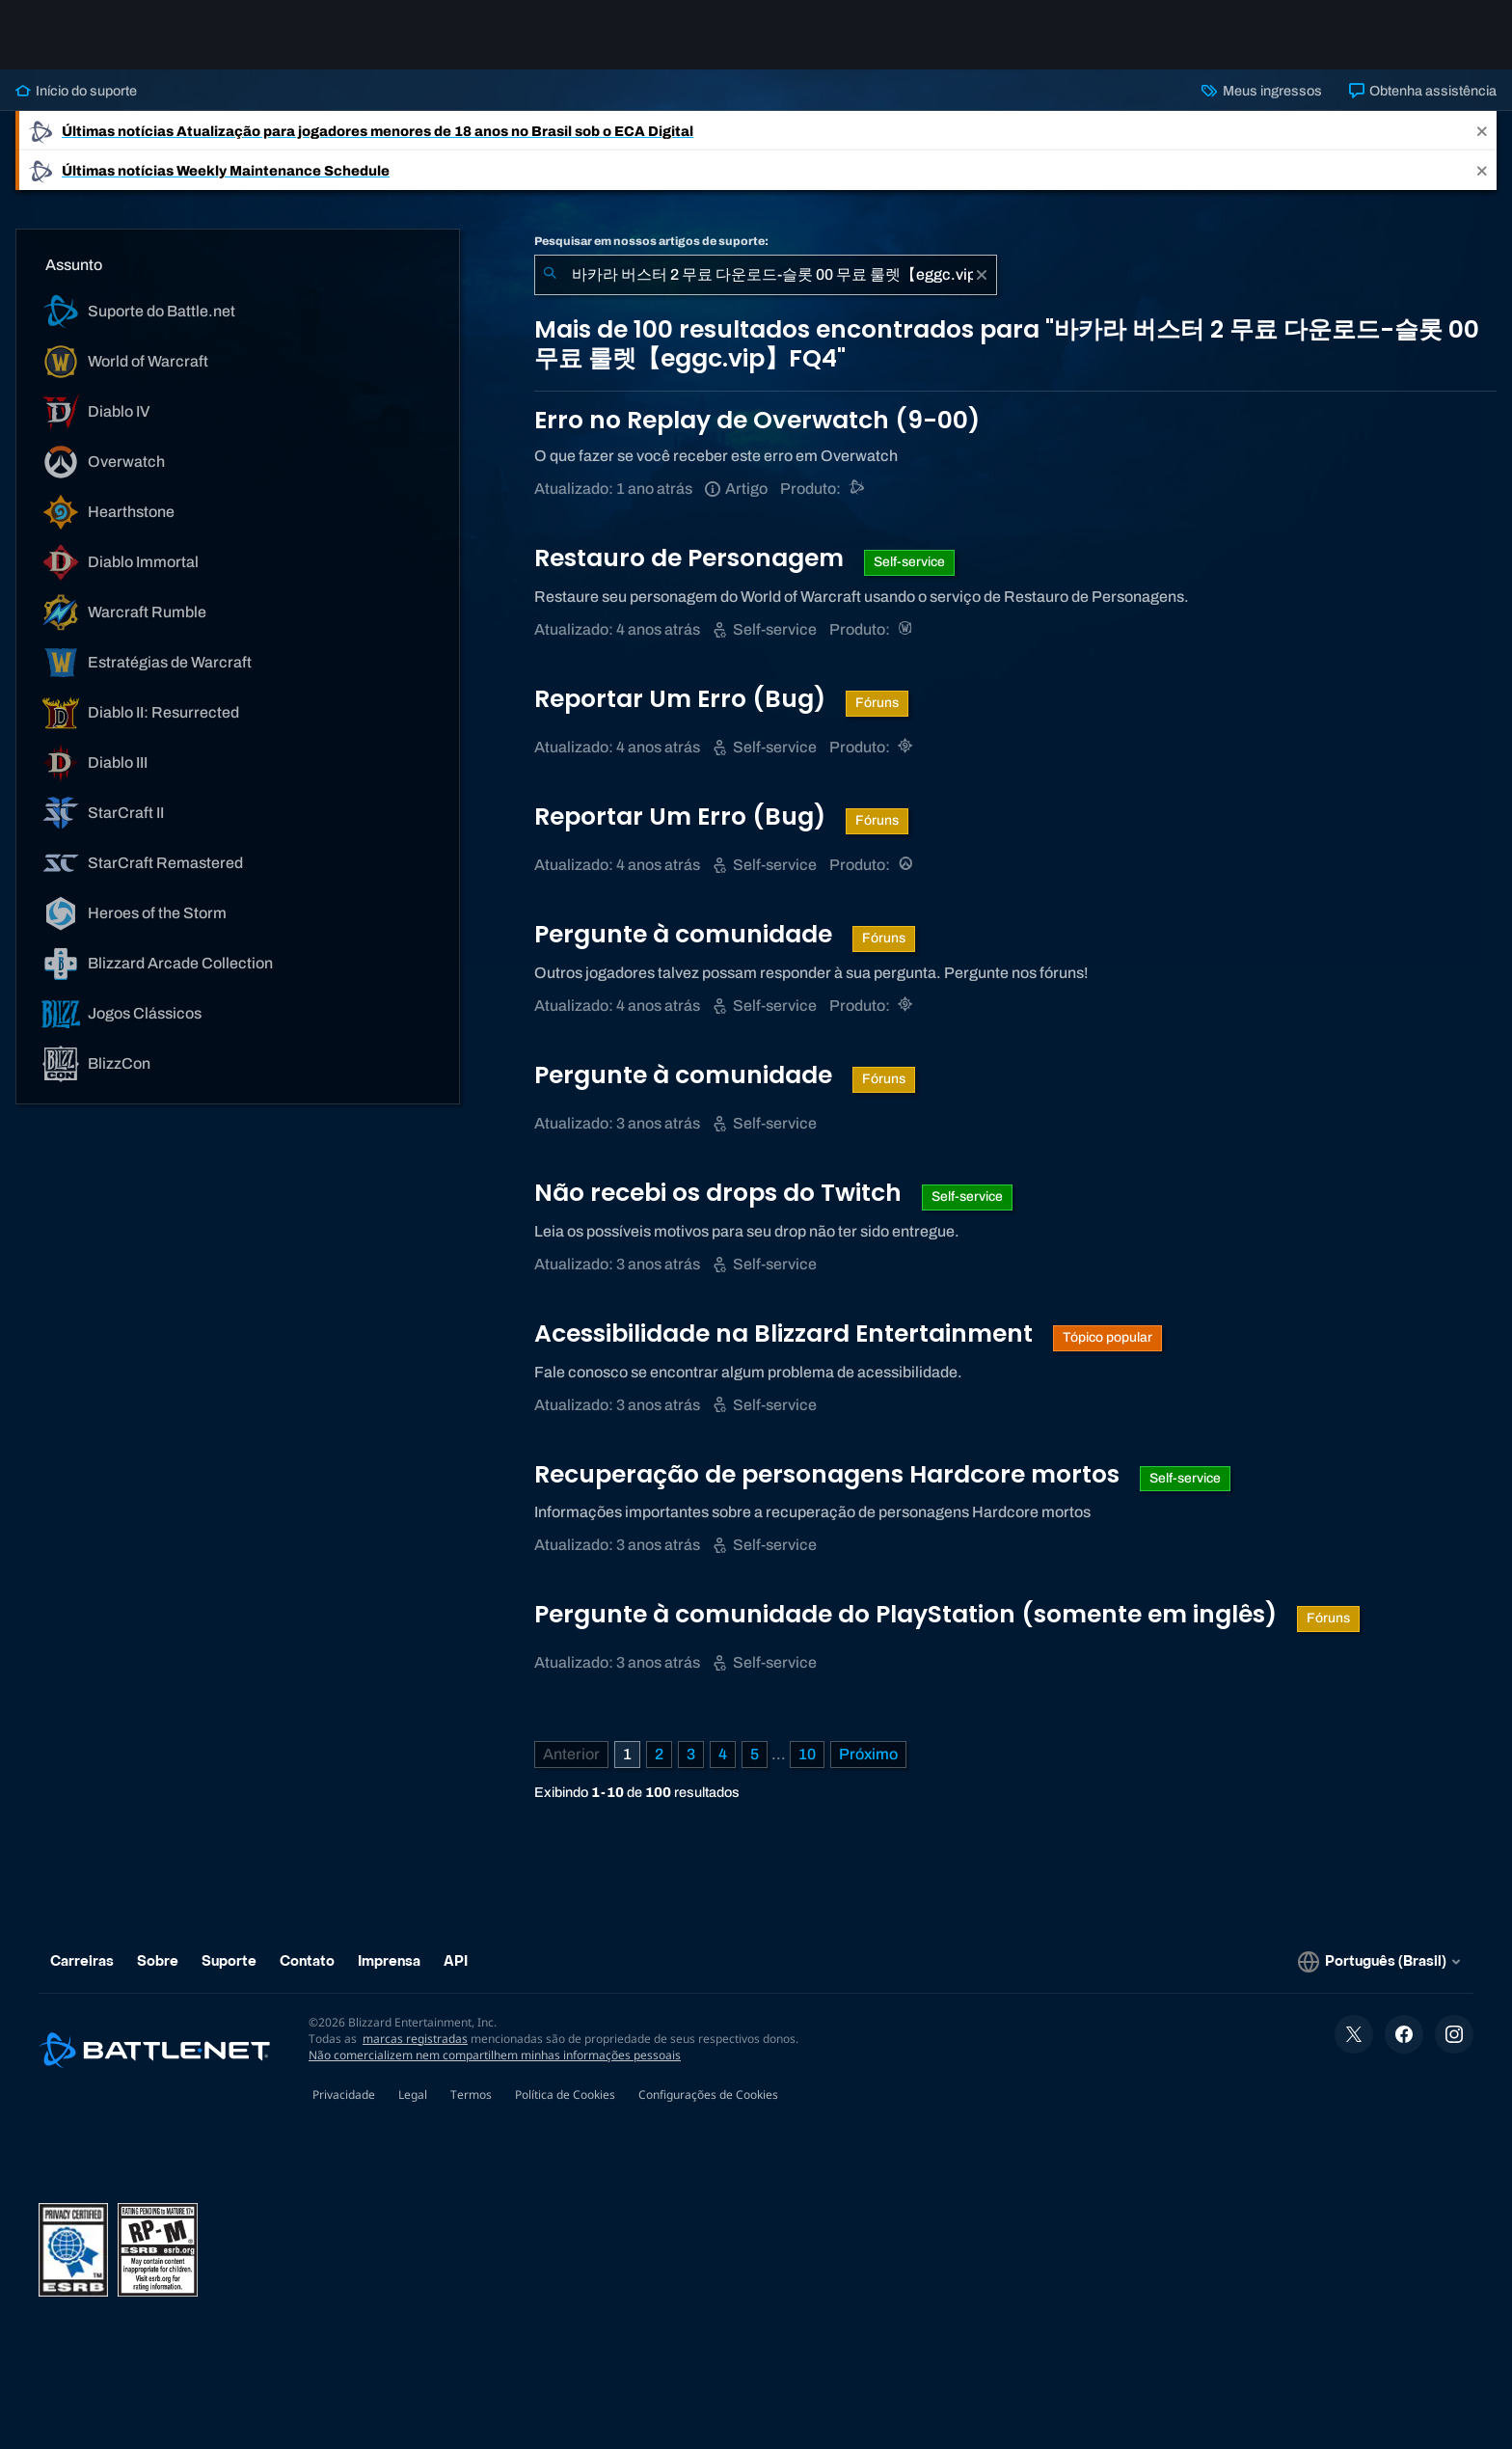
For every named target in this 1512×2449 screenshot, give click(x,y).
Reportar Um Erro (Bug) (682, 699)
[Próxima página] (868, 1754)
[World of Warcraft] (907, 629)
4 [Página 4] (722, 1754)
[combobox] (765, 275)
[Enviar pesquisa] (549, 275)
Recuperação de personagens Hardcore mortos (829, 1474)
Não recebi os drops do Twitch (720, 1193)
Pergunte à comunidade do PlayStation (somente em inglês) (908, 1614)
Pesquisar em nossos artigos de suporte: (651, 241)
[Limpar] (981, 275)
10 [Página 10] (807, 1754)
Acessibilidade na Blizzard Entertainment (786, 1333)
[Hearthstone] (907, 747)
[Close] (1482, 130)
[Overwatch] (907, 865)
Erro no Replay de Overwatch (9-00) (757, 420)
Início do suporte (76, 90)
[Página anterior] (571, 1754)
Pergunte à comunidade (686, 934)
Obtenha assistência (1423, 90)
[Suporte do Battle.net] (858, 488)
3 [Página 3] (691, 1754)
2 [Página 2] (659, 1754)
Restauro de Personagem (692, 558)
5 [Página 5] (754, 1754)
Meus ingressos (1261, 90)
